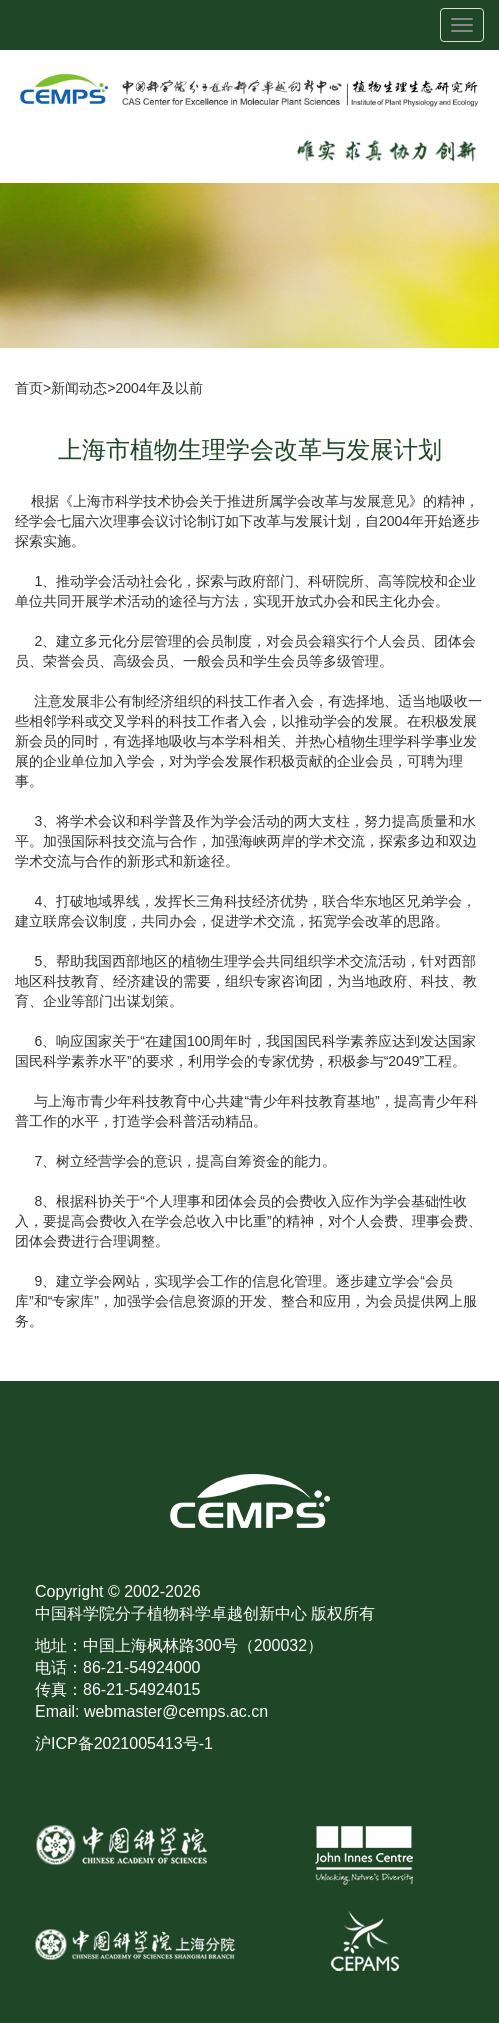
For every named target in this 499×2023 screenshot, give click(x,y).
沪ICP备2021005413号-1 (124, 1743)
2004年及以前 (158, 388)
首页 (29, 388)
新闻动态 (79, 388)
